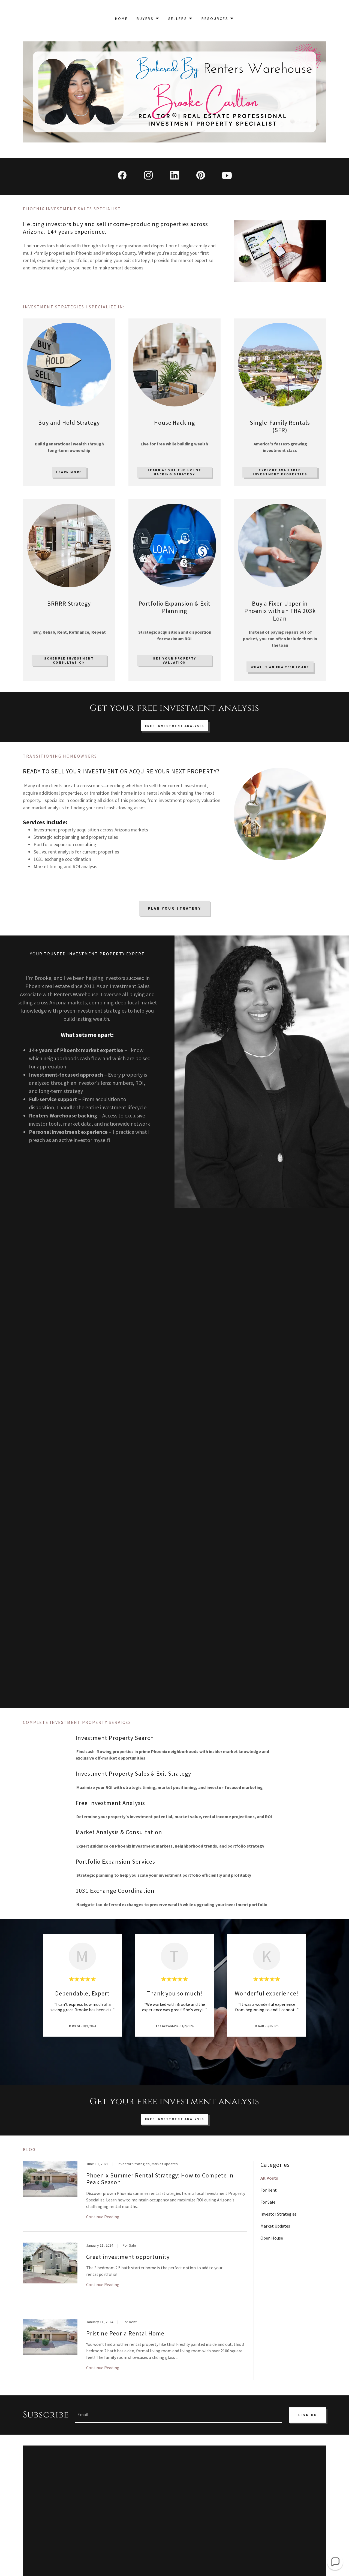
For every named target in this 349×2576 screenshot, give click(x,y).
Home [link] (121, 18)
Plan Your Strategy (174, 908)
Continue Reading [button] (102, 2216)
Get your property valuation (174, 660)
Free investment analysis (174, 2119)
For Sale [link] (267, 2202)
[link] (122, 176)
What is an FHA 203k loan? (280, 667)
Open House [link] (271, 2238)
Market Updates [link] (275, 2226)
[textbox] (178, 2415)
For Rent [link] (268, 2190)
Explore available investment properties (280, 472)
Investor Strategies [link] (278, 2214)
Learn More (69, 472)
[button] (148, 18)
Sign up (307, 2415)
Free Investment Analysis (174, 726)
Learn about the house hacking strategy (174, 472)
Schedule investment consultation (69, 660)
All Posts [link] (269, 2178)
